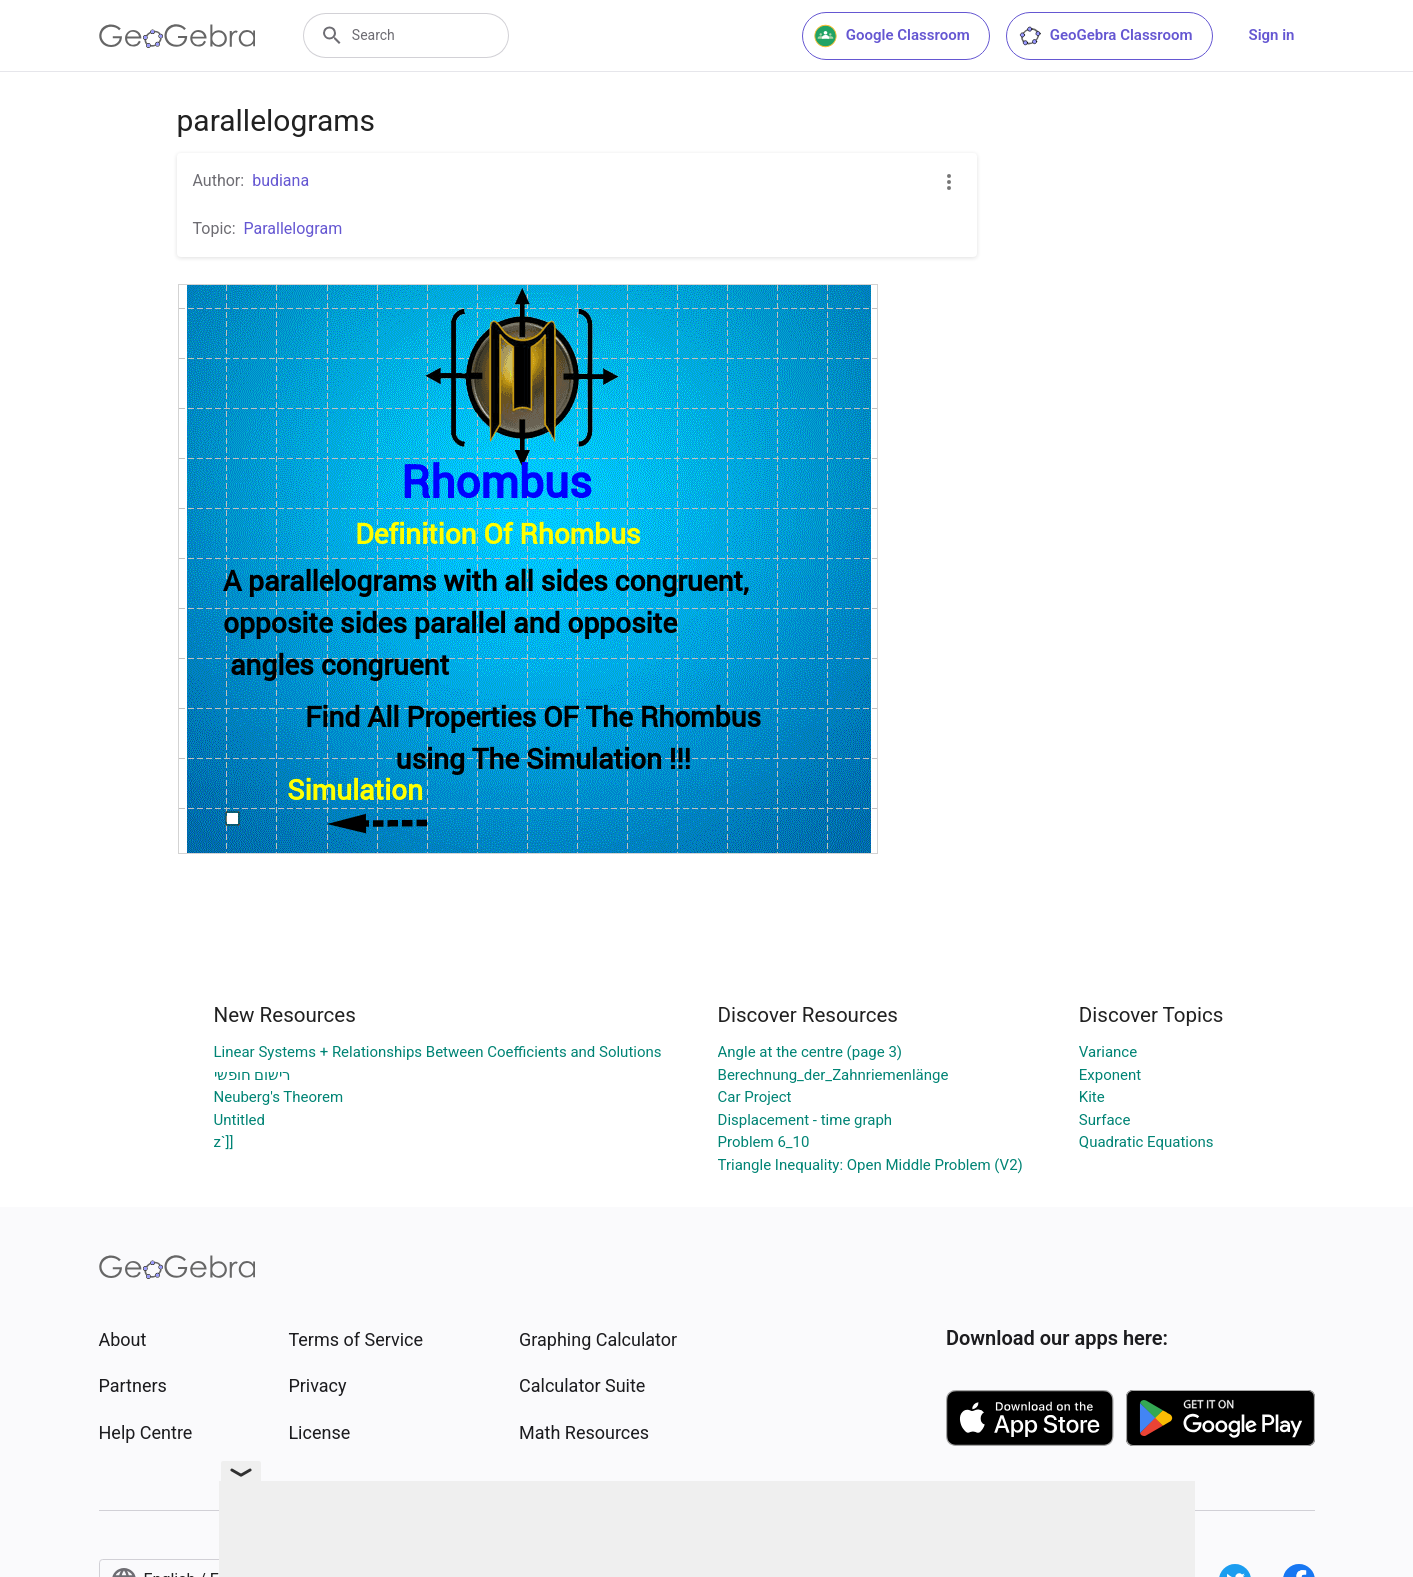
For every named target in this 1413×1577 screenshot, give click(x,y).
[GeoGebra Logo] (177, 36)
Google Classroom (892, 36)
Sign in (1272, 35)
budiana (280, 180)
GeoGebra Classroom (1105, 36)
